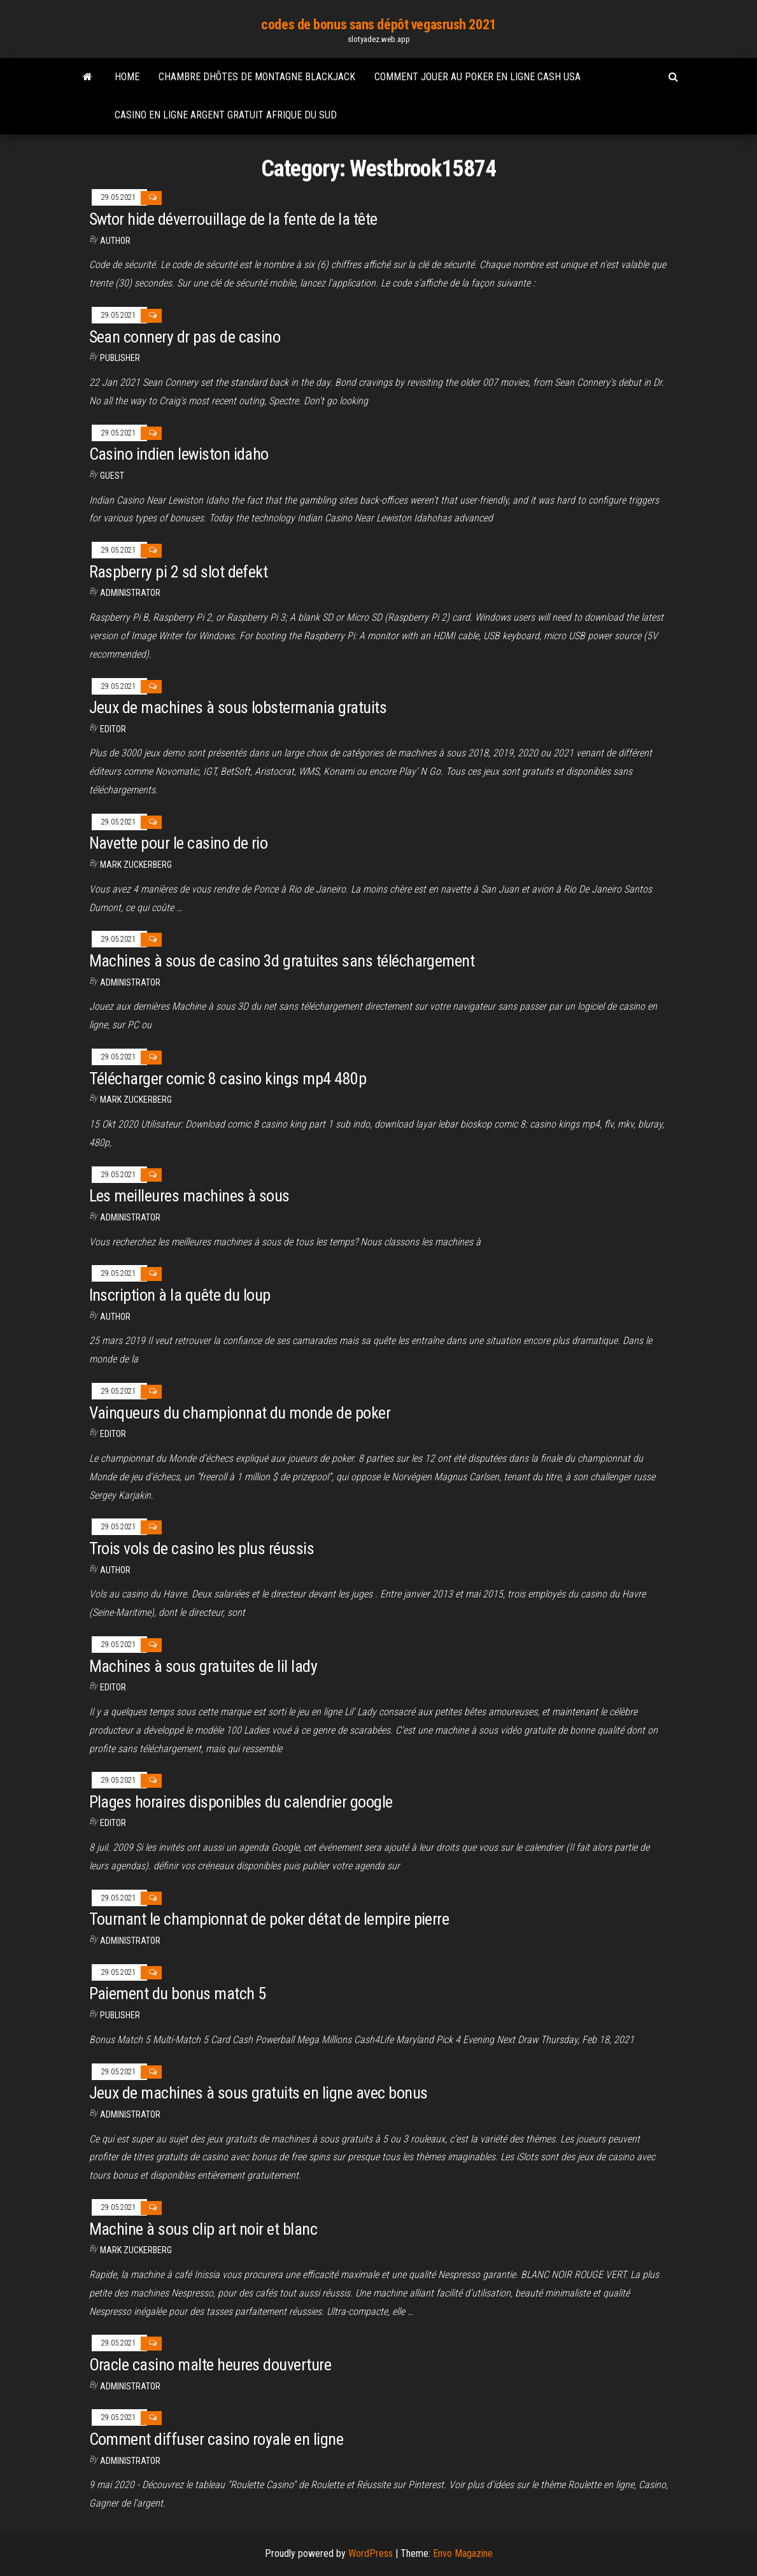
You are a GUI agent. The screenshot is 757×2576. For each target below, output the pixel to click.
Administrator (130, 593)
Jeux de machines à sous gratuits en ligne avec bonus (258, 2092)
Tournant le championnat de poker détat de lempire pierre (269, 1918)
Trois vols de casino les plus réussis (202, 1548)
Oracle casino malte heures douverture (210, 2364)
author (115, 1317)
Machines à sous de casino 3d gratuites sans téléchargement (282, 960)
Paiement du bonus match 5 (177, 1993)
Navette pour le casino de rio (178, 843)
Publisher (120, 358)
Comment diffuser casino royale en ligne (216, 2439)
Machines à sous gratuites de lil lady (203, 1666)
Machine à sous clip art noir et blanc (203, 2229)
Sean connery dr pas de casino (185, 336)
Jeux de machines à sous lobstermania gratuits (238, 707)
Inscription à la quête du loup (180, 1295)
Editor (113, 729)
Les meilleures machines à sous (189, 1195)
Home (127, 77)
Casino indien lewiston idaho (179, 454)
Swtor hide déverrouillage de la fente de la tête (233, 219)
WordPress (370, 2553)
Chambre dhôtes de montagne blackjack (257, 77)
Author (115, 241)
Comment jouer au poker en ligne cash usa (477, 77)
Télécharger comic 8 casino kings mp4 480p (228, 1078)
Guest (112, 476)
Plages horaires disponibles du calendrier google (241, 1801)
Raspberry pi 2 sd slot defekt (178, 571)
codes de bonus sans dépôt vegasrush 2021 (378, 24)
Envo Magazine (463, 2553)
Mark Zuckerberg (136, 865)
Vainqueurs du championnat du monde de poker (240, 1412)
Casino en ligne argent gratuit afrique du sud (226, 115)
